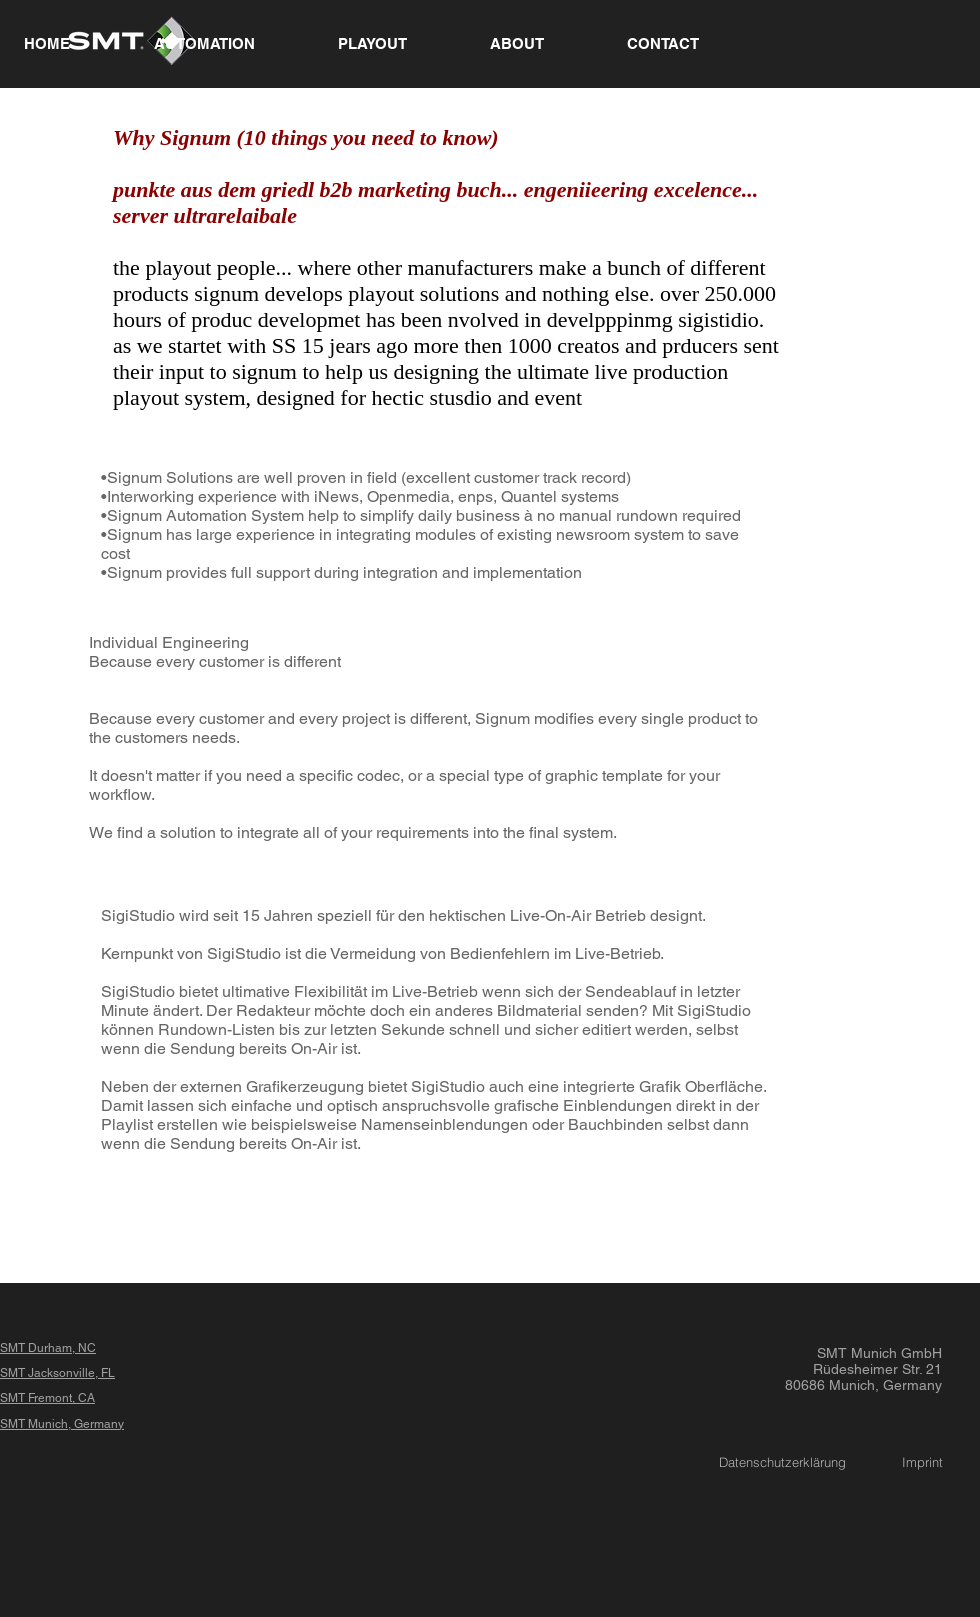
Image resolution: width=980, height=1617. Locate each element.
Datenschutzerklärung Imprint (831, 1462)
